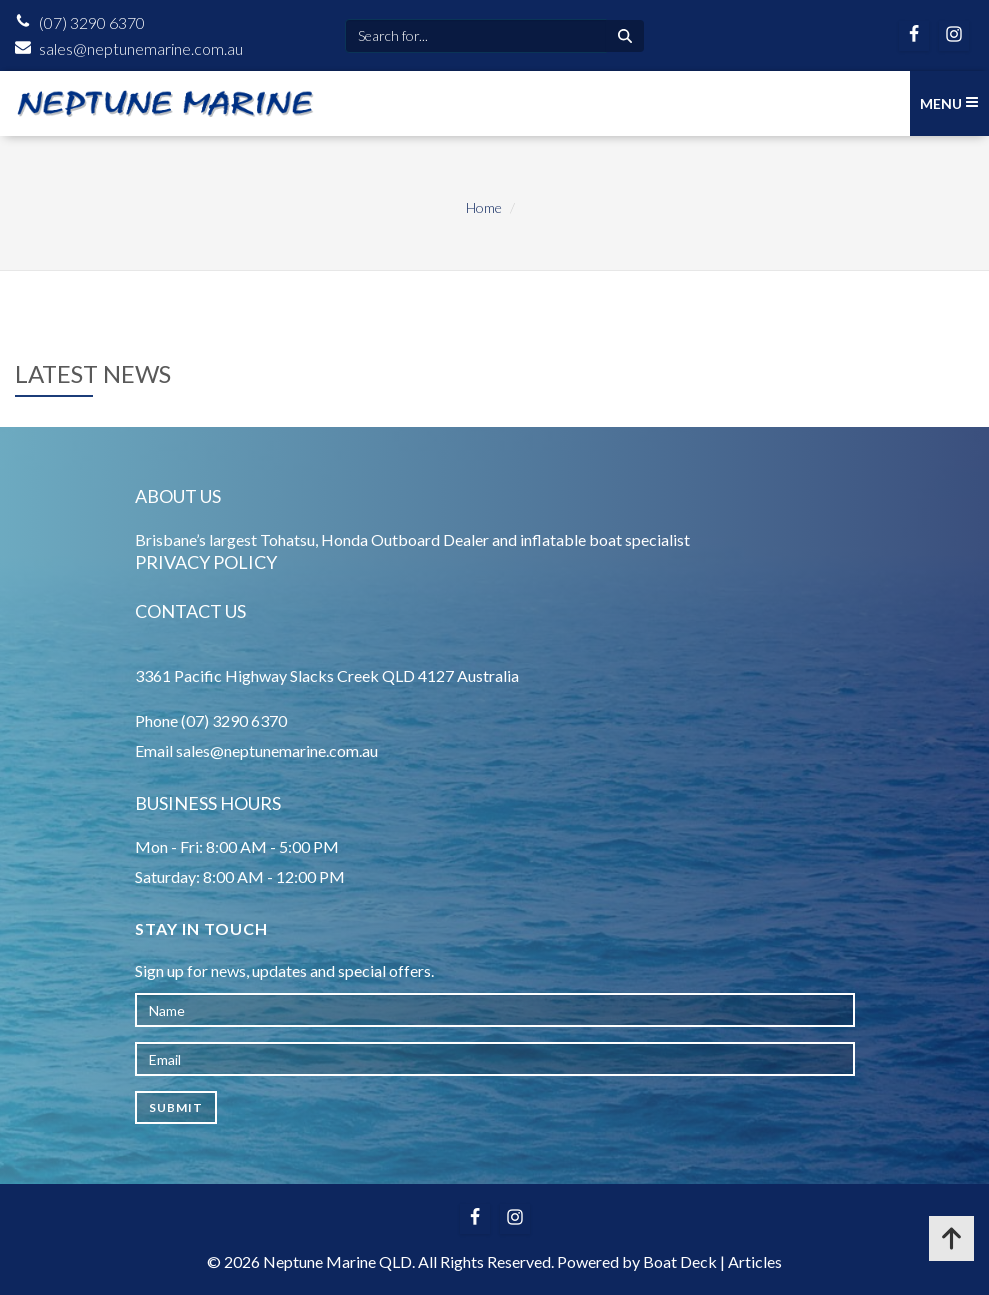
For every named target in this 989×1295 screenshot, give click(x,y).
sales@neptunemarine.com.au (141, 48)
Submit (176, 1107)
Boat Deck (680, 1261)
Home (484, 207)
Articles (755, 1261)
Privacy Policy (206, 562)
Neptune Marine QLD (337, 1261)
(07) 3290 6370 (92, 22)
